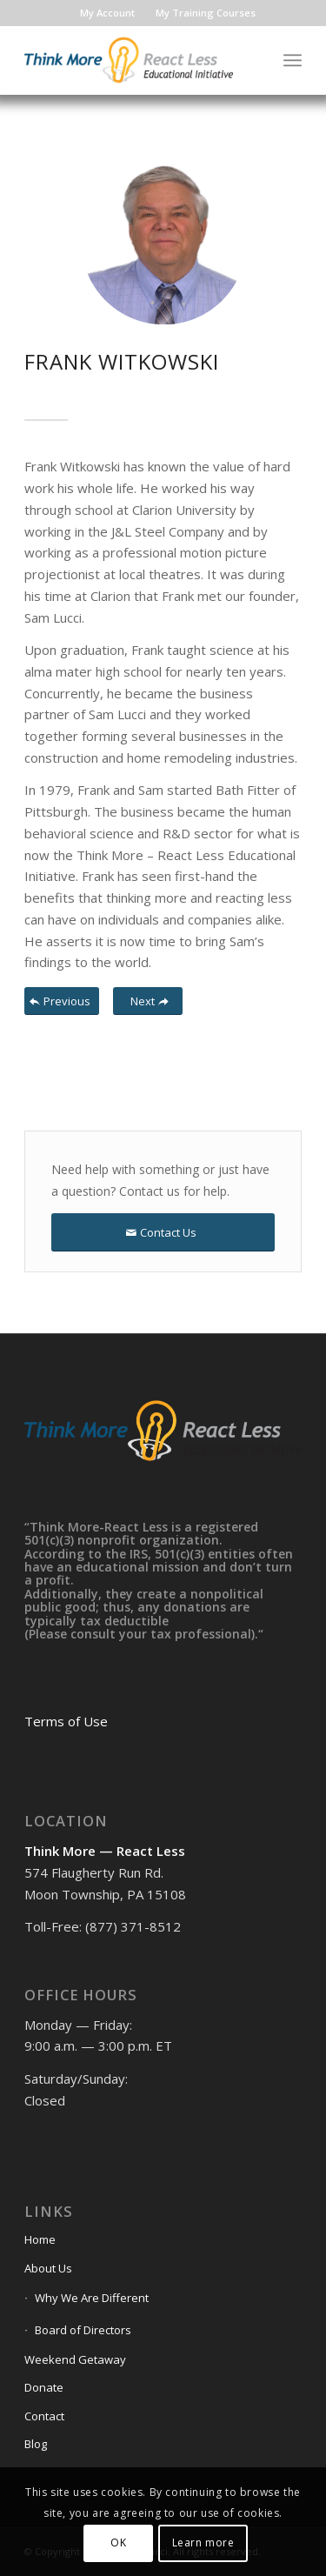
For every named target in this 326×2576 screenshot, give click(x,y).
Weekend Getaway (75, 2359)
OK (118, 2542)
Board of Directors (83, 2330)
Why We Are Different (92, 2298)
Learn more (203, 2542)
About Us (48, 2268)
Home (40, 2239)
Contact (44, 2416)
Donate (43, 2387)
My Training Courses (206, 12)
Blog (35, 2444)
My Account (107, 12)
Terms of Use (66, 1721)
